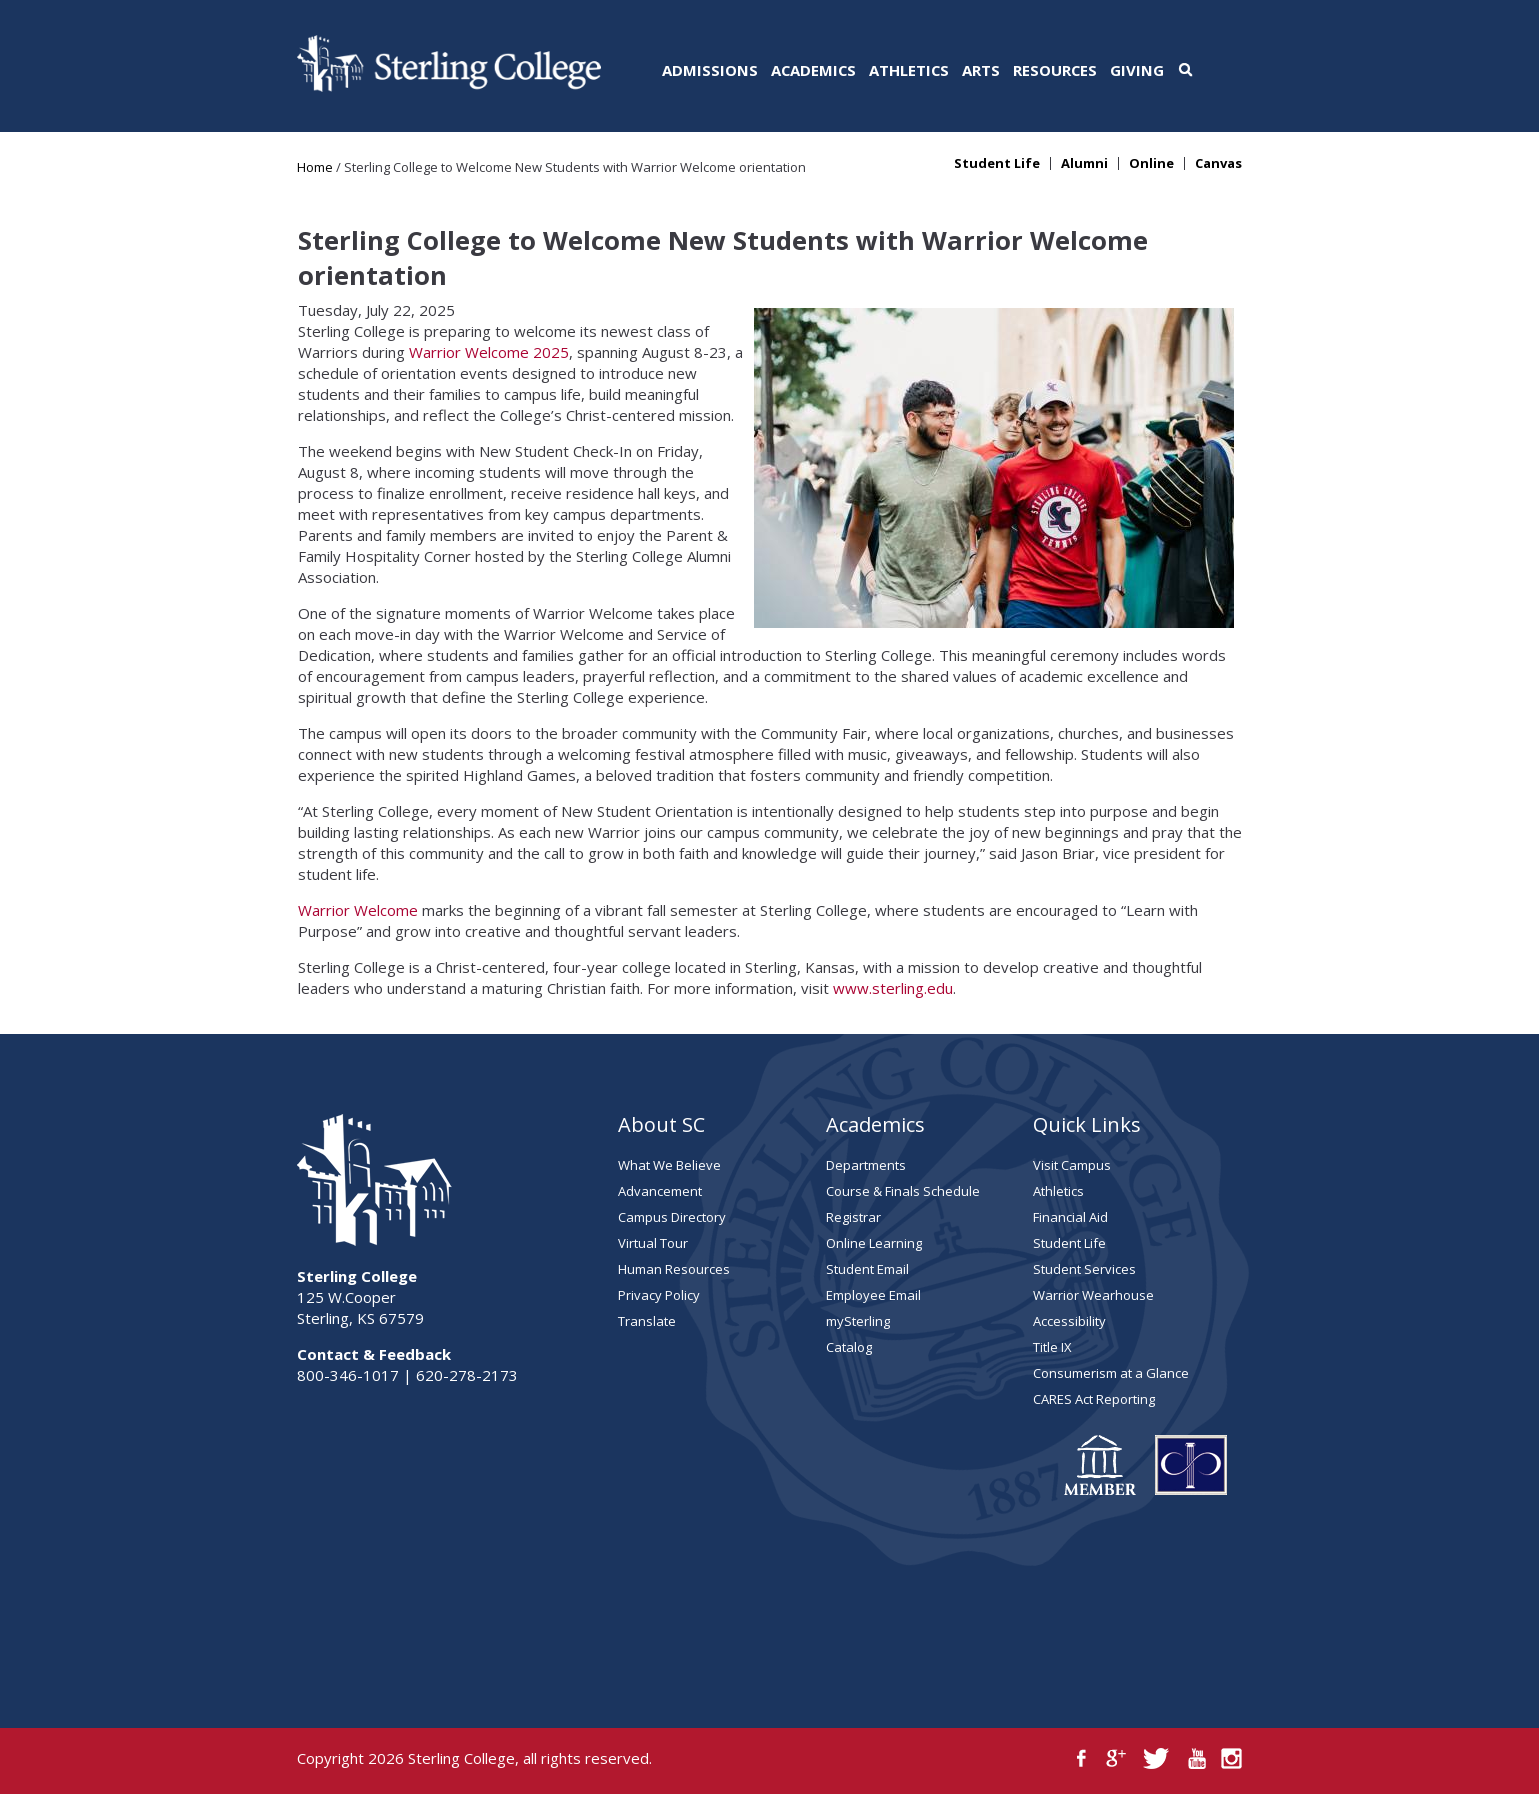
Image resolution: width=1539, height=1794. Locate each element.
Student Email (867, 1269)
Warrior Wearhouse (1093, 1295)
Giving (1137, 70)
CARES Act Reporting (1094, 1399)
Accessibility (1069, 1321)
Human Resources (674, 1269)
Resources (1055, 70)
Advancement (660, 1191)
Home (315, 167)
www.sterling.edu (893, 988)
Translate (647, 1321)
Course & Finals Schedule (903, 1191)
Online (1151, 163)
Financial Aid (1070, 1217)
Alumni (1084, 163)
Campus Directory (672, 1217)
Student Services (1084, 1269)
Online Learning (874, 1243)
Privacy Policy (659, 1295)
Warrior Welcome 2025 (489, 352)
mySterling (858, 1321)
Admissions (710, 70)
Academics (813, 70)
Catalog (849, 1347)
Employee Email (873, 1295)
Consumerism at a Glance (1111, 1373)
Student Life (997, 163)
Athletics (909, 70)
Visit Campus (1072, 1165)
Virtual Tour (653, 1243)
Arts (981, 70)
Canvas (1218, 163)
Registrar (853, 1217)
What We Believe (669, 1165)
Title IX (1052, 1347)
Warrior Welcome (358, 910)
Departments (866, 1165)
